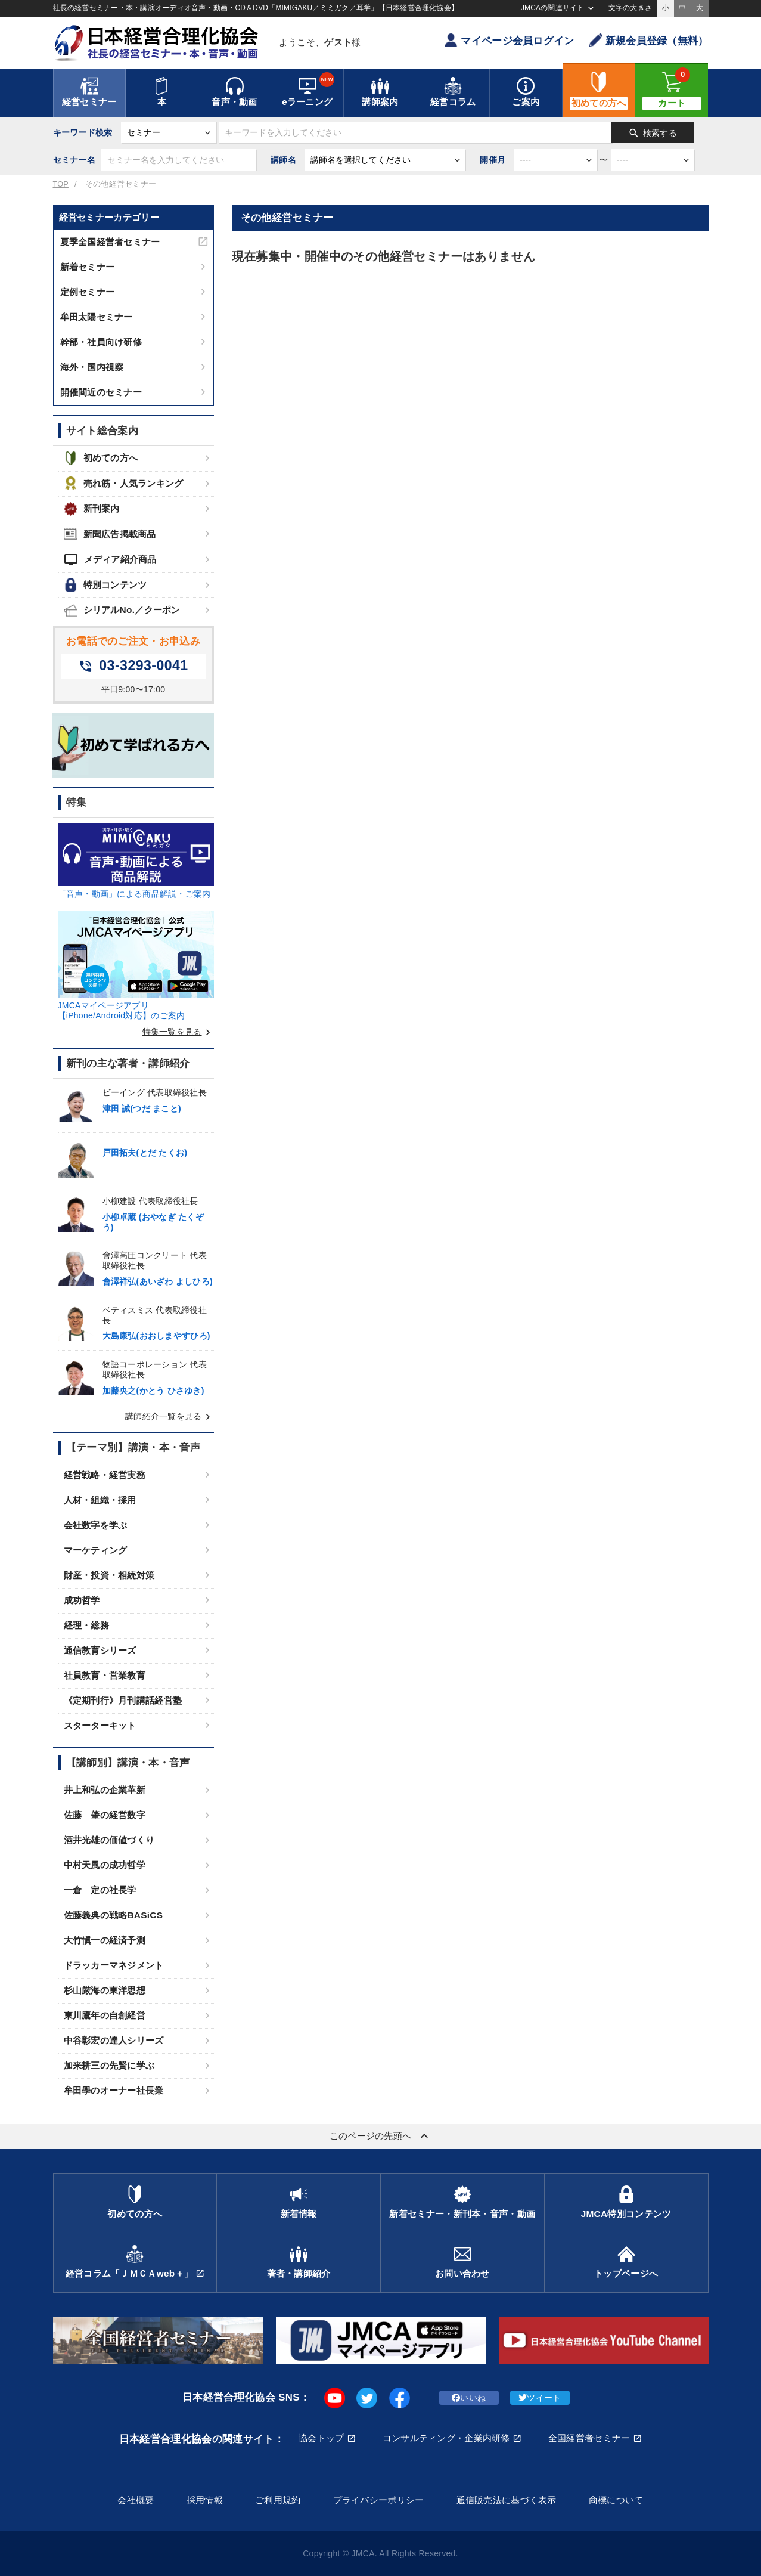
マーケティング (96, 1550)
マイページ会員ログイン (509, 40)
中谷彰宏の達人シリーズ (114, 2040)
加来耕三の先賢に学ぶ (109, 2065)
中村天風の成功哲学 (105, 1865)
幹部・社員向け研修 (101, 342)
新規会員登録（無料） (649, 40)
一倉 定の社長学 (100, 1890)
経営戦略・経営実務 (105, 1475)
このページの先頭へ (381, 2136)
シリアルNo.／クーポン (122, 610)
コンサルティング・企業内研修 (446, 2438)
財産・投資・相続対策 (109, 1575)
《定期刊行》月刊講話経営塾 (123, 1700)
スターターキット (100, 1725)
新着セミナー (87, 267)
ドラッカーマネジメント (114, 1965)
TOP (61, 184)
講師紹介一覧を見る (169, 1416)
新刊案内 (92, 509)
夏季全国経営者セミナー (110, 242)
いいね (469, 2397)
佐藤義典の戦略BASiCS (113, 1915)
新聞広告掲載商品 (110, 534)
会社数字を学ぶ (96, 1525)
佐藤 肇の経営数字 (105, 1815)
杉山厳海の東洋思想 (105, 1990)
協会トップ (321, 2438)
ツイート (539, 2397)
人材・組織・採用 (100, 1500)
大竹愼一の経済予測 (105, 1940)
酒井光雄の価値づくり (109, 1840)
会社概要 (135, 2500)
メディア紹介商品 (110, 559)
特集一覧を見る (178, 1031)
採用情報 (205, 2500)
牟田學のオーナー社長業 (114, 2090)
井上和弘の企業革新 (105, 1790)
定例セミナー (87, 292)
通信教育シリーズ (100, 1650)
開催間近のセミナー (101, 392)
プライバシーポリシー (378, 2500)
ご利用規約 (277, 2500)
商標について (616, 2500)
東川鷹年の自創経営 (105, 2015)
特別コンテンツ (105, 585)
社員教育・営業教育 (105, 1675)
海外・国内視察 (92, 367)
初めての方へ (101, 458)
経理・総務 (86, 1625)
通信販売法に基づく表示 (506, 2500)
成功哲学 (82, 1600)
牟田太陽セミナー (96, 317)
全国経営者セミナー (589, 2438)
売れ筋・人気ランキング (124, 483)
